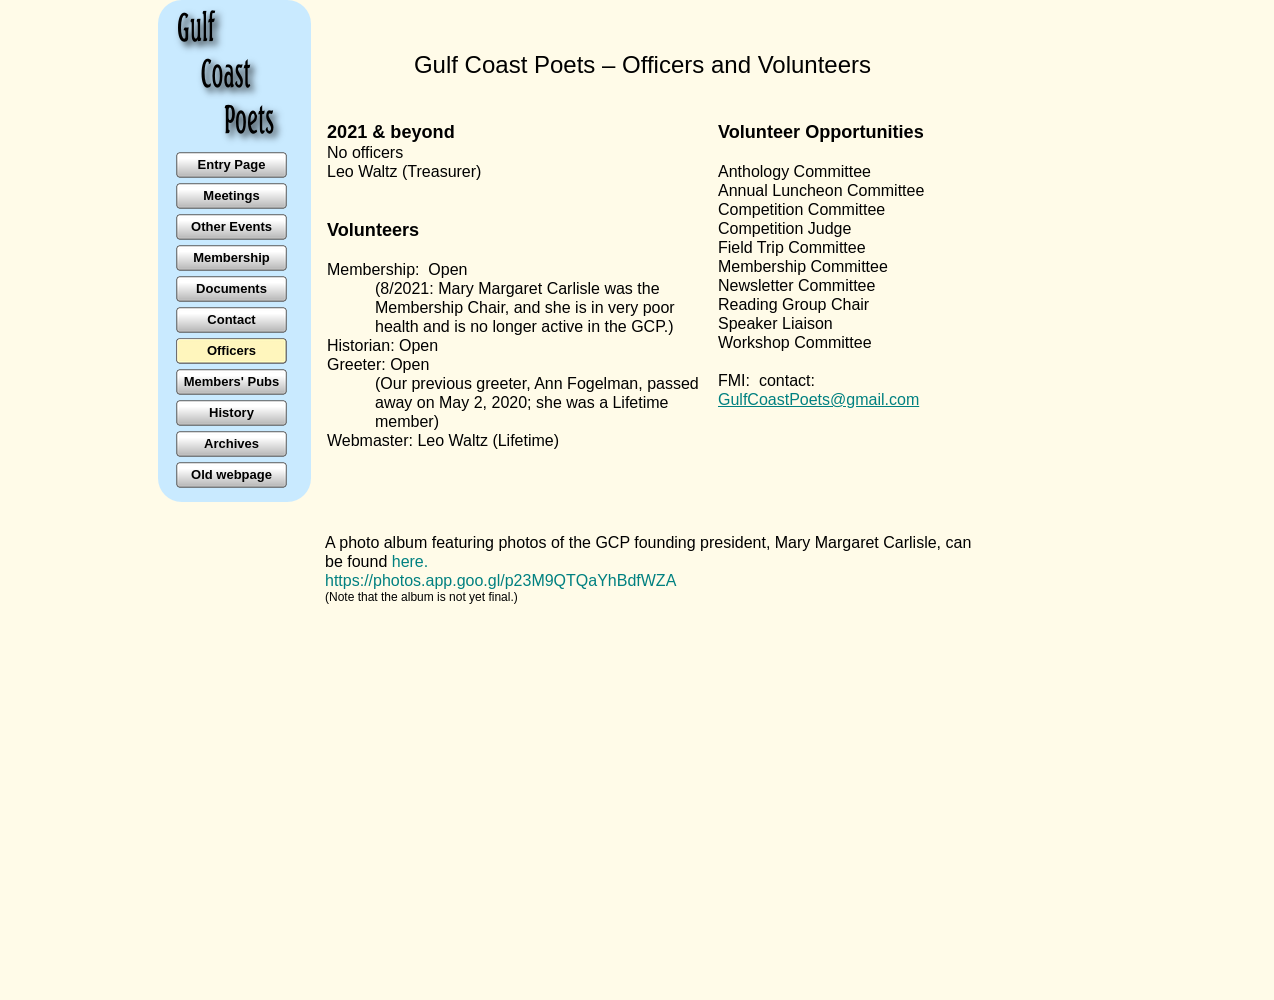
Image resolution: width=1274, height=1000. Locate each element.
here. (410, 561)
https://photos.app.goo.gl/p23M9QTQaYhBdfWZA (500, 580)
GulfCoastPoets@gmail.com (818, 399)
